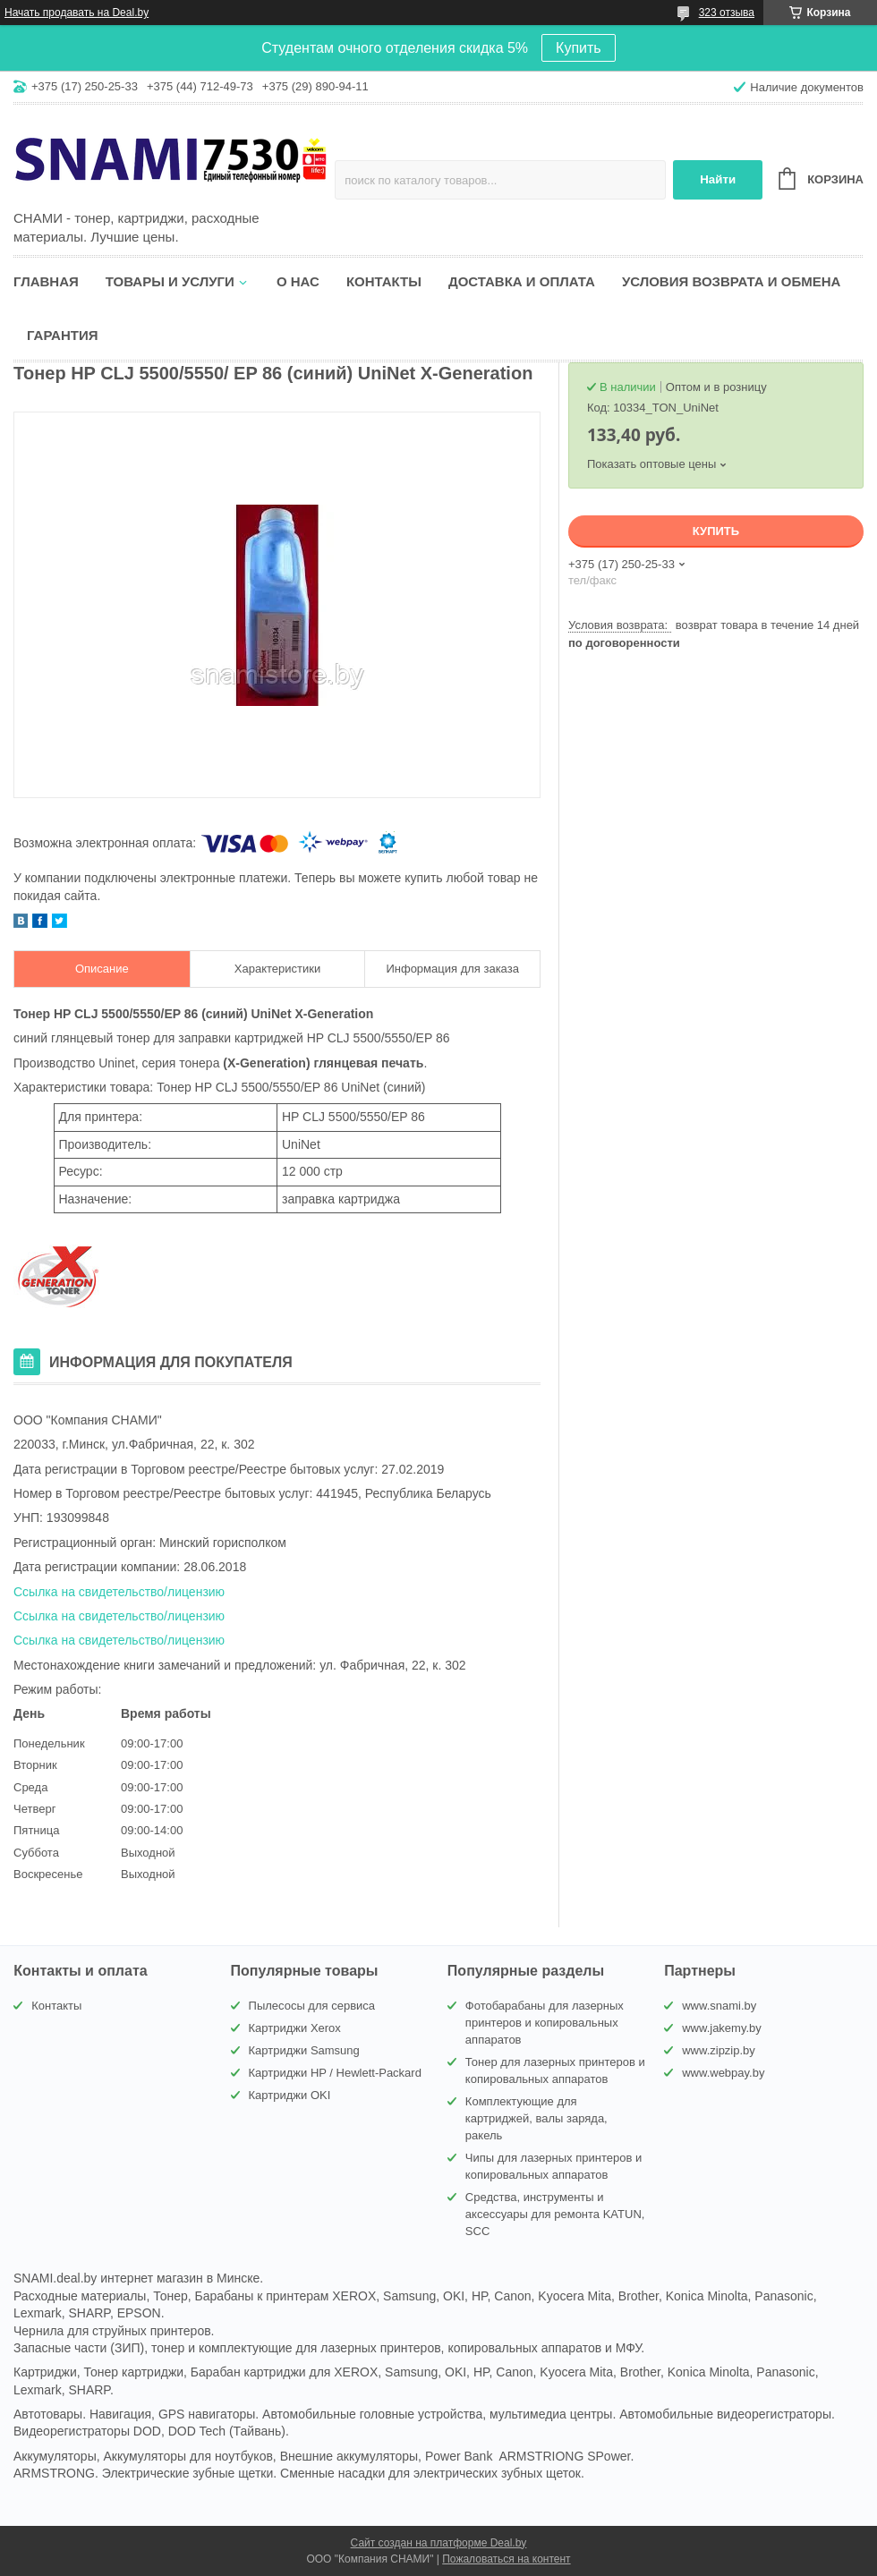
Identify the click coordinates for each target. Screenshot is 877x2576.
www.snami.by (719, 2005)
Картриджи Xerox (295, 2028)
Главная (46, 281)
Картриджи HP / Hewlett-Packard (335, 2072)
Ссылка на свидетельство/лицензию (119, 1592)
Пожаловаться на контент (506, 2559)
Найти (718, 179)
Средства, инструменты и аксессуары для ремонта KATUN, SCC (555, 2214)
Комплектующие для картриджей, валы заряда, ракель (536, 2118)
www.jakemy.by (722, 2028)
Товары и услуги (170, 281)
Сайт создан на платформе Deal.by (439, 2543)
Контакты (383, 281)
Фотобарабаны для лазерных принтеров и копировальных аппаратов (544, 2022)
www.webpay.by (723, 2072)
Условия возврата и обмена (731, 281)
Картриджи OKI (290, 2095)
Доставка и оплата (521, 281)
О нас (298, 281)
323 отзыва (726, 12)
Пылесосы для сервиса (312, 2005)
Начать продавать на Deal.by (76, 12)
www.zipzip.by (718, 2050)
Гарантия (62, 335)
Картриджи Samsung (304, 2050)
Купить (578, 47)
